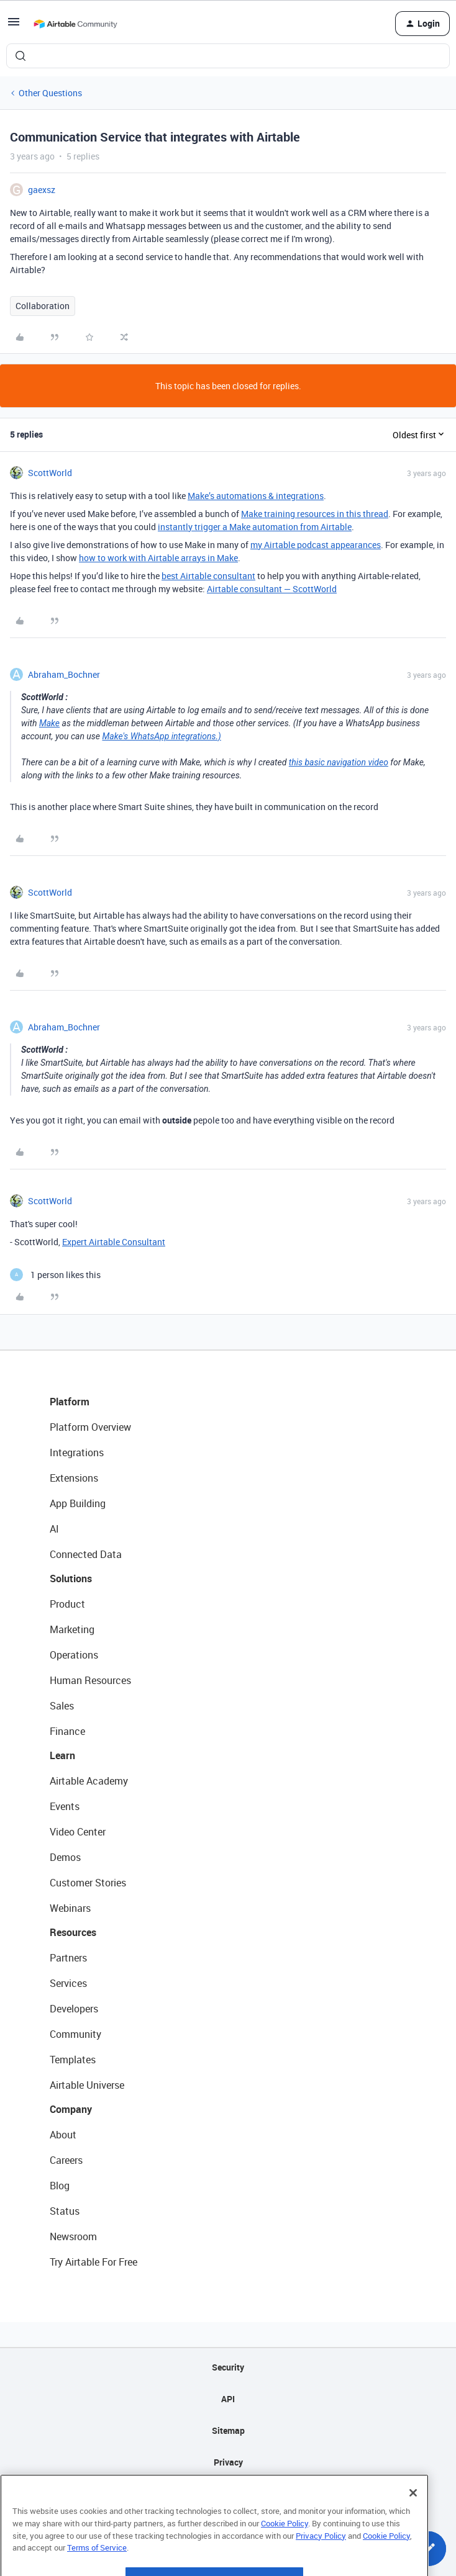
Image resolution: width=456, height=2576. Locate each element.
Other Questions (50, 93)
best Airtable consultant (208, 576)
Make (49, 723)
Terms (228, 2494)
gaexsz (41, 190)
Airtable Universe (87, 2085)
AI (54, 1529)
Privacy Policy (321, 2567)
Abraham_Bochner (64, 674)
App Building (78, 1503)
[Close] (413, 2525)
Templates (73, 2059)
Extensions (74, 1478)
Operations (74, 1655)
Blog (60, 2185)
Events (65, 1806)
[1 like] (55, 1274)
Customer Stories (88, 1882)
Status (65, 2211)
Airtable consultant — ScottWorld (272, 589)
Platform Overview (90, 1427)
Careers (66, 2160)
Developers (74, 2008)
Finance (67, 1731)
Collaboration (43, 306)
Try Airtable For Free (93, 2262)
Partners (68, 1958)
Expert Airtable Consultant (113, 1242)
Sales (62, 1706)
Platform (69, 1401)
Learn (62, 1755)
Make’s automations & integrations (256, 496)
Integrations (77, 1452)
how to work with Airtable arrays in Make (158, 558)
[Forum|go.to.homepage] (75, 24)
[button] (13, 26)
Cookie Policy (284, 2555)
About (63, 2134)
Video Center (78, 1832)
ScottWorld (50, 473)
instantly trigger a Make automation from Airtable (255, 527)
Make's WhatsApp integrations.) (161, 736)
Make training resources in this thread (314, 514)
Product (67, 1604)
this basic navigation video (338, 762)
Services (68, 1983)
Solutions (71, 1578)
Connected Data (86, 1554)
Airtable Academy (89, 1781)
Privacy (228, 2462)
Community (75, 2034)
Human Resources (90, 1680)
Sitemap (228, 2430)
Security (228, 2367)
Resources (73, 1932)
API (228, 2399)
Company (71, 2109)
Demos (65, 1857)
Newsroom (73, 2236)
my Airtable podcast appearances (315, 545)
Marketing (72, 1629)
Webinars (70, 1908)
